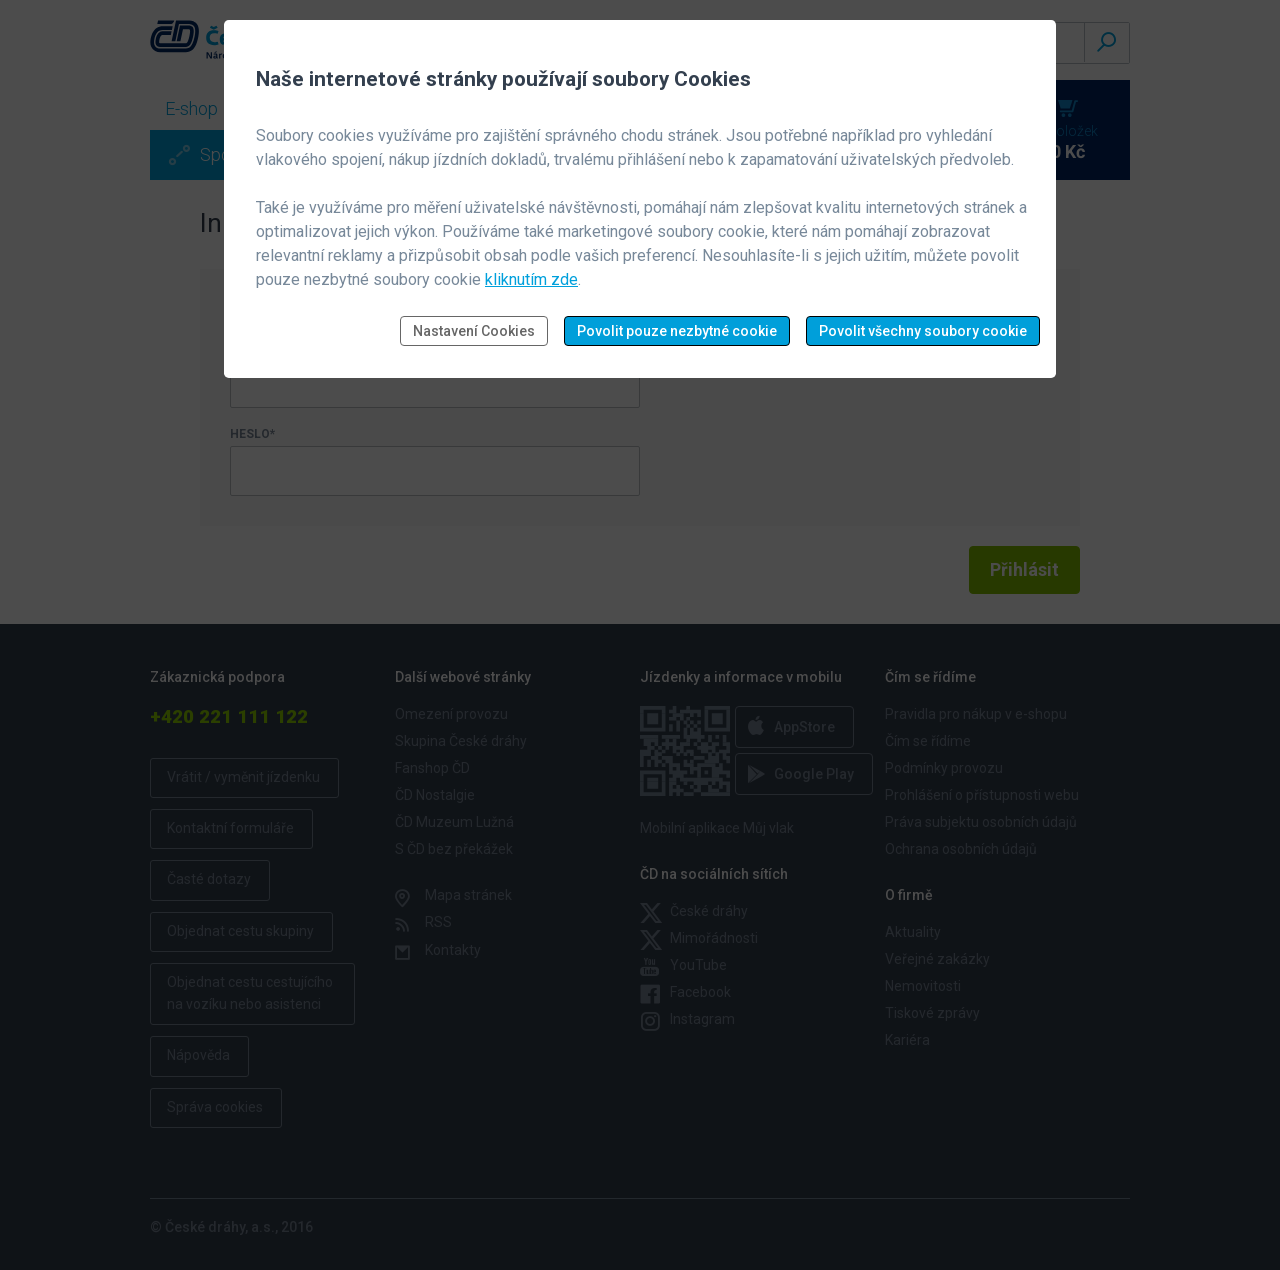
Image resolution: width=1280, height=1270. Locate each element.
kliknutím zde (531, 279)
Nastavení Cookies (474, 331)
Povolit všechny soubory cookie (923, 331)
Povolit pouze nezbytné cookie (677, 331)
